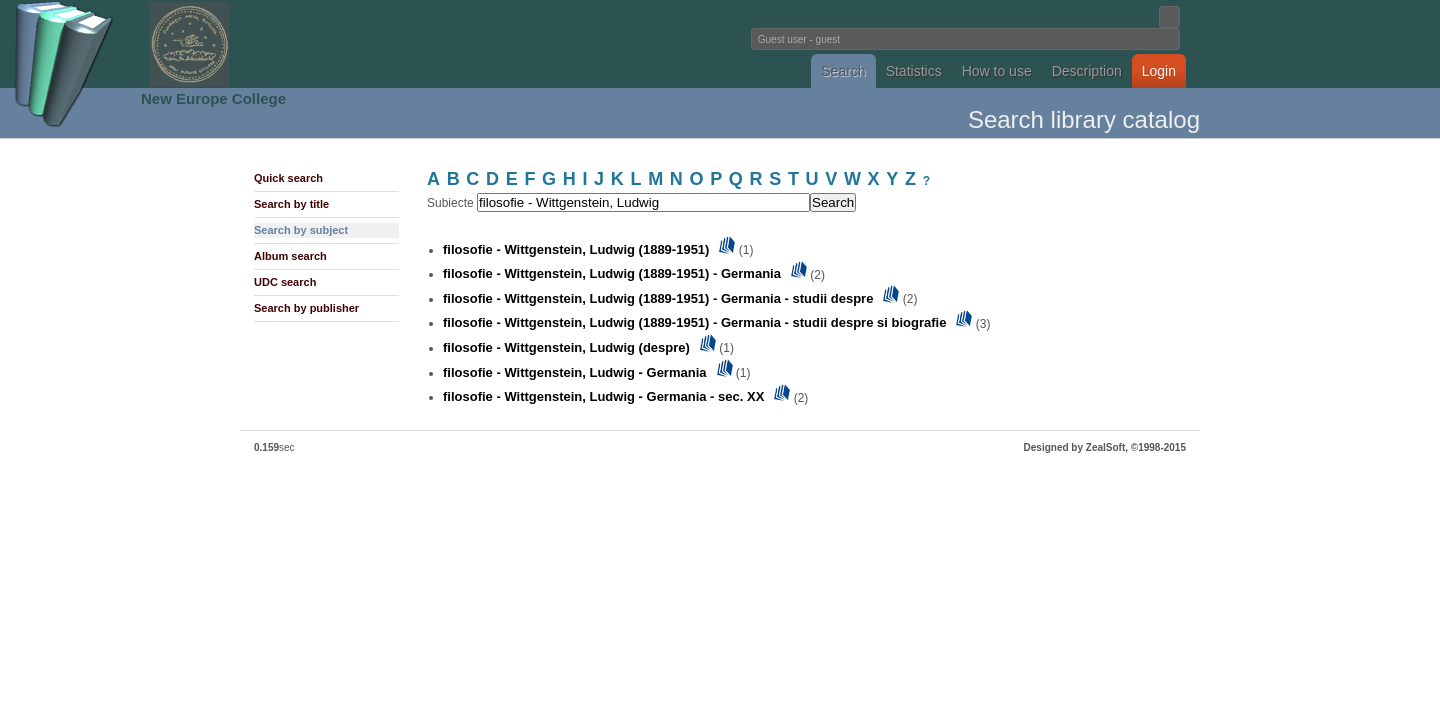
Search (843, 71)
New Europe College (213, 98)
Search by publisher (306, 308)
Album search (290, 256)
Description (1087, 71)
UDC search (285, 282)
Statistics (914, 71)
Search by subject (301, 230)
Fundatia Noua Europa (390, 44)
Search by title (291, 204)
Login (1159, 71)
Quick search (288, 178)
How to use (997, 71)
